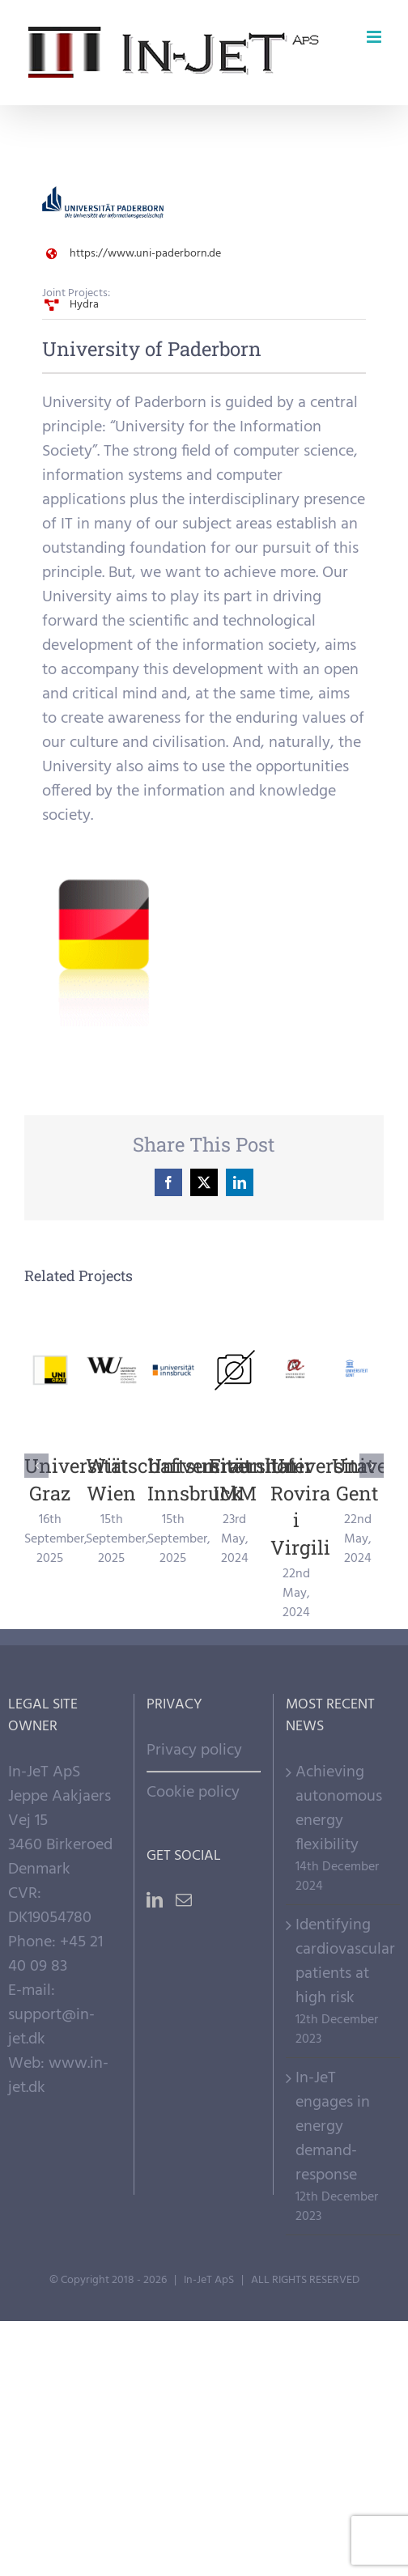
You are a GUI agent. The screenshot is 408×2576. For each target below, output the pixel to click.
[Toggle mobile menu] (375, 36)
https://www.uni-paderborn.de (145, 253)
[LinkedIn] (155, 1900)
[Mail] (184, 1900)
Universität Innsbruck (199, 1479)
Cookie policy (193, 1793)
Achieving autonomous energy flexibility (338, 1808)
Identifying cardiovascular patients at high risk (343, 1961)
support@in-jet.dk (51, 2027)
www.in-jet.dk (58, 2076)
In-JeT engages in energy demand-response (332, 2127)
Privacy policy (194, 1750)
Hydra (84, 304)
